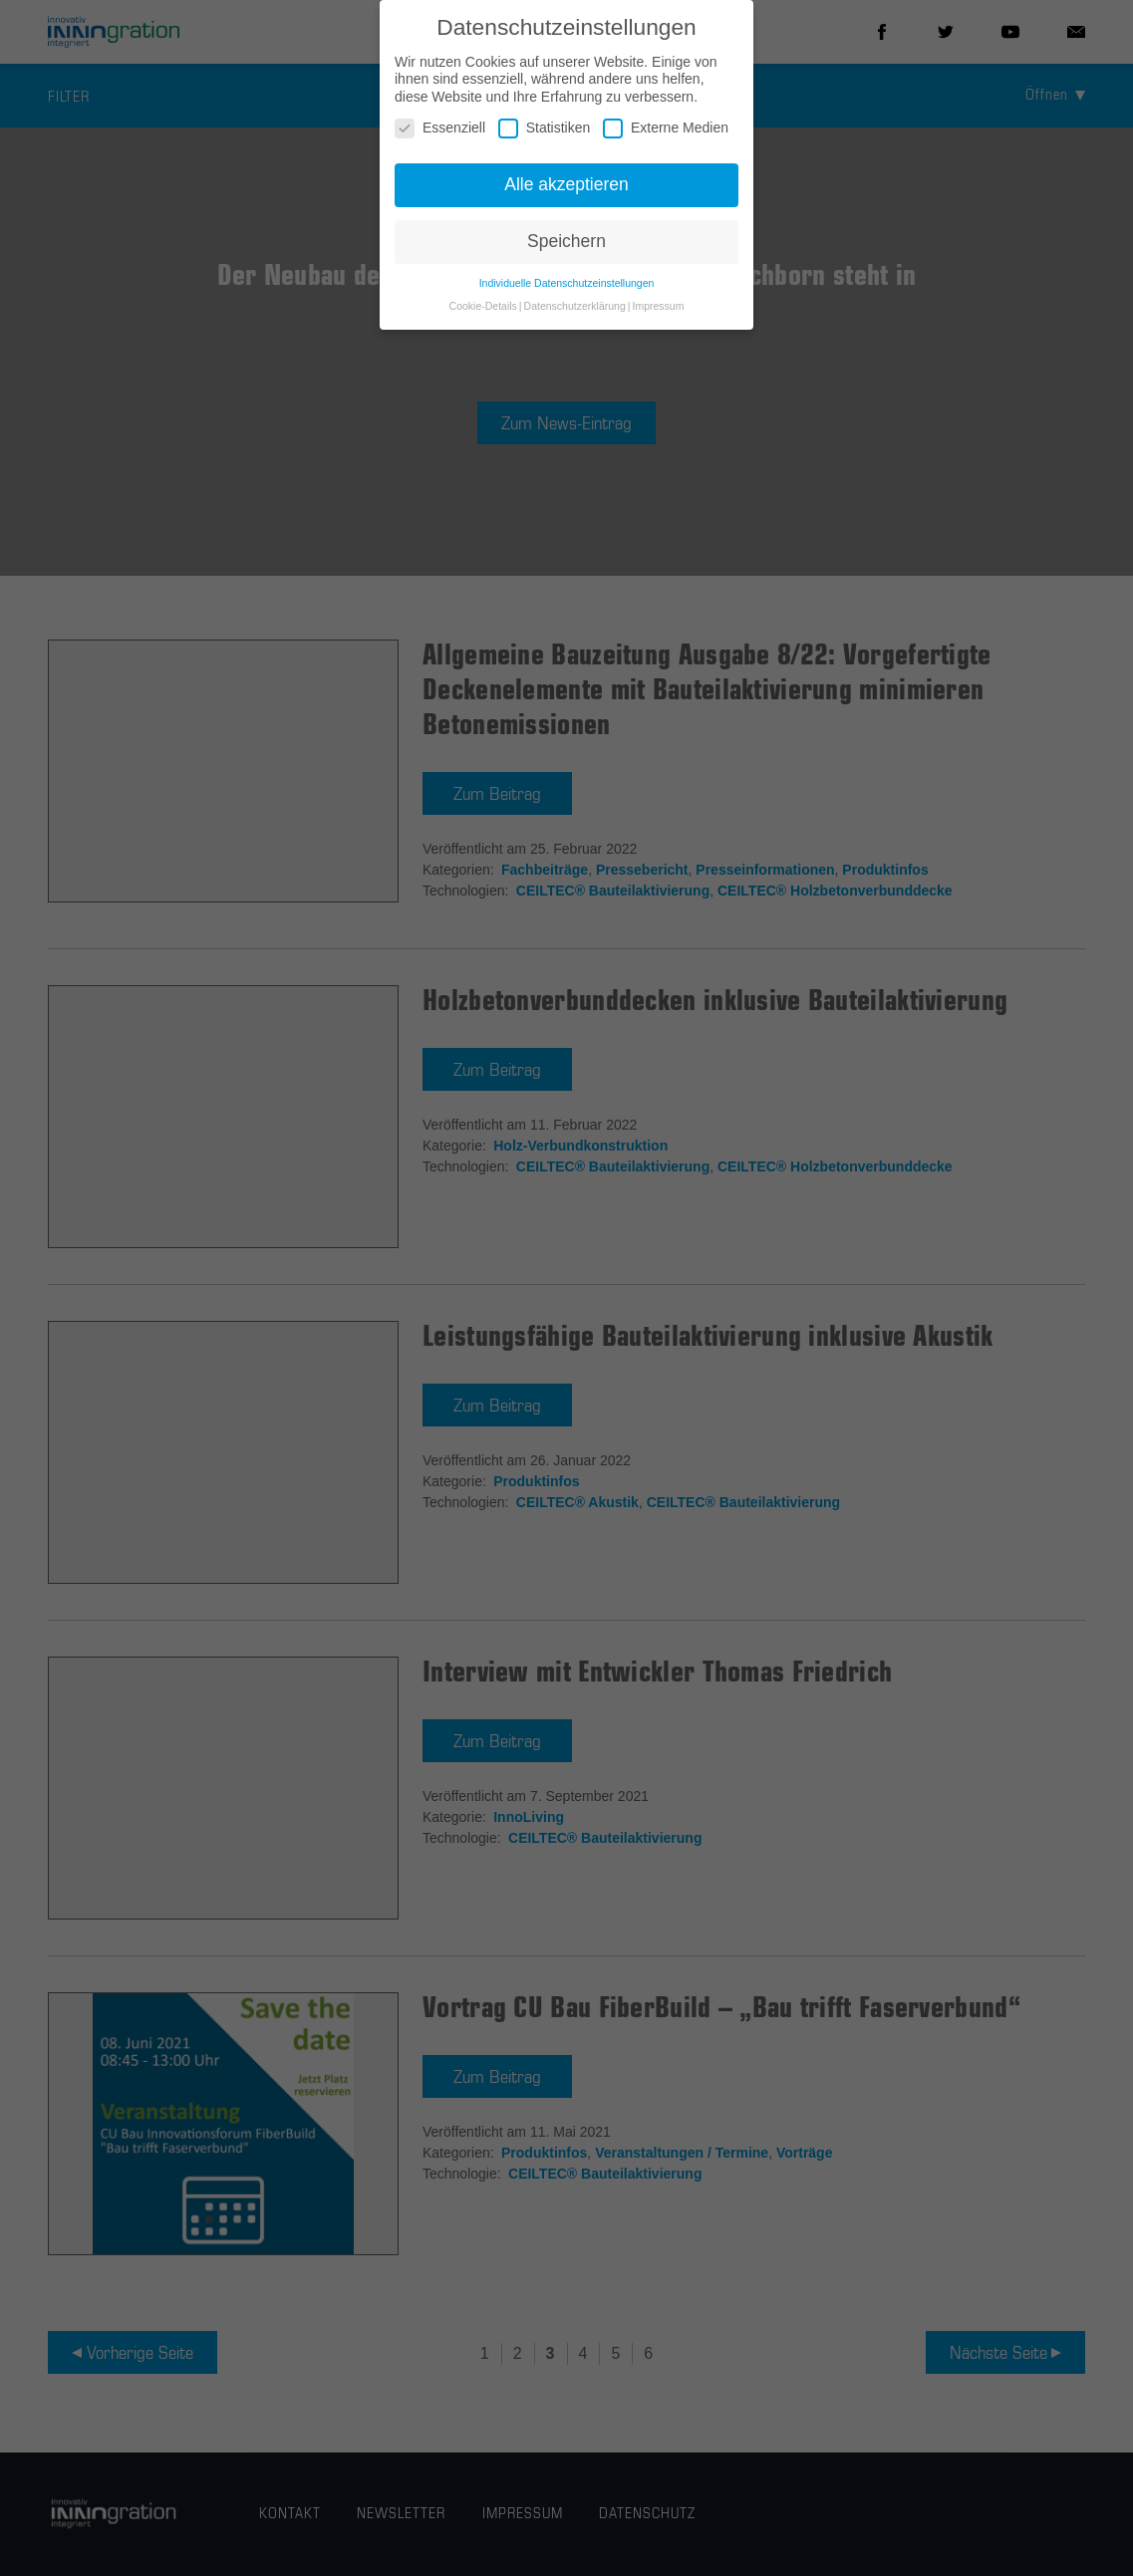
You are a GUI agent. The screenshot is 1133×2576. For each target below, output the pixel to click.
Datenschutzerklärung (575, 306)
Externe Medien (665, 128)
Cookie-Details (483, 306)
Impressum (658, 306)
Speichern (566, 241)
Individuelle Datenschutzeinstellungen (567, 283)
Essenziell (440, 128)
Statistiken (544, 128)
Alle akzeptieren (566, 184)
